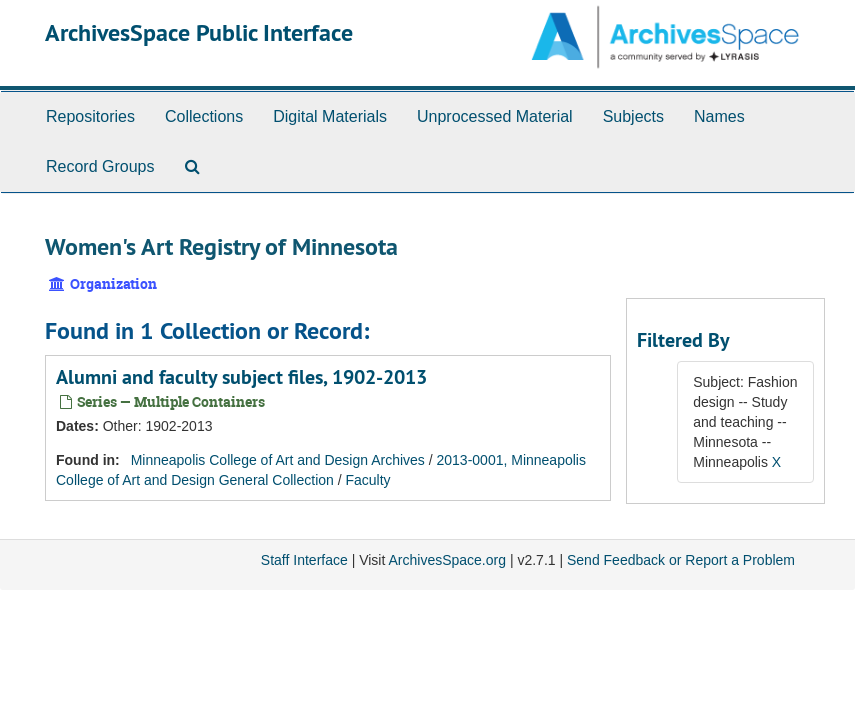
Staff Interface (304, 560)
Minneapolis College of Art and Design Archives (278, 460)
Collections (204, 116)
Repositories (90, 116)
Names (719, 116)
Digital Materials (330, 116)
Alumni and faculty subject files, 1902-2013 (241, 377)
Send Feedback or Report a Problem (681, 560)
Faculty (368, 480)
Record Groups (100, 166)
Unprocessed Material (495, 116)
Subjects (633, 116)
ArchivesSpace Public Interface (199, 32)
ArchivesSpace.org (447, 560)
